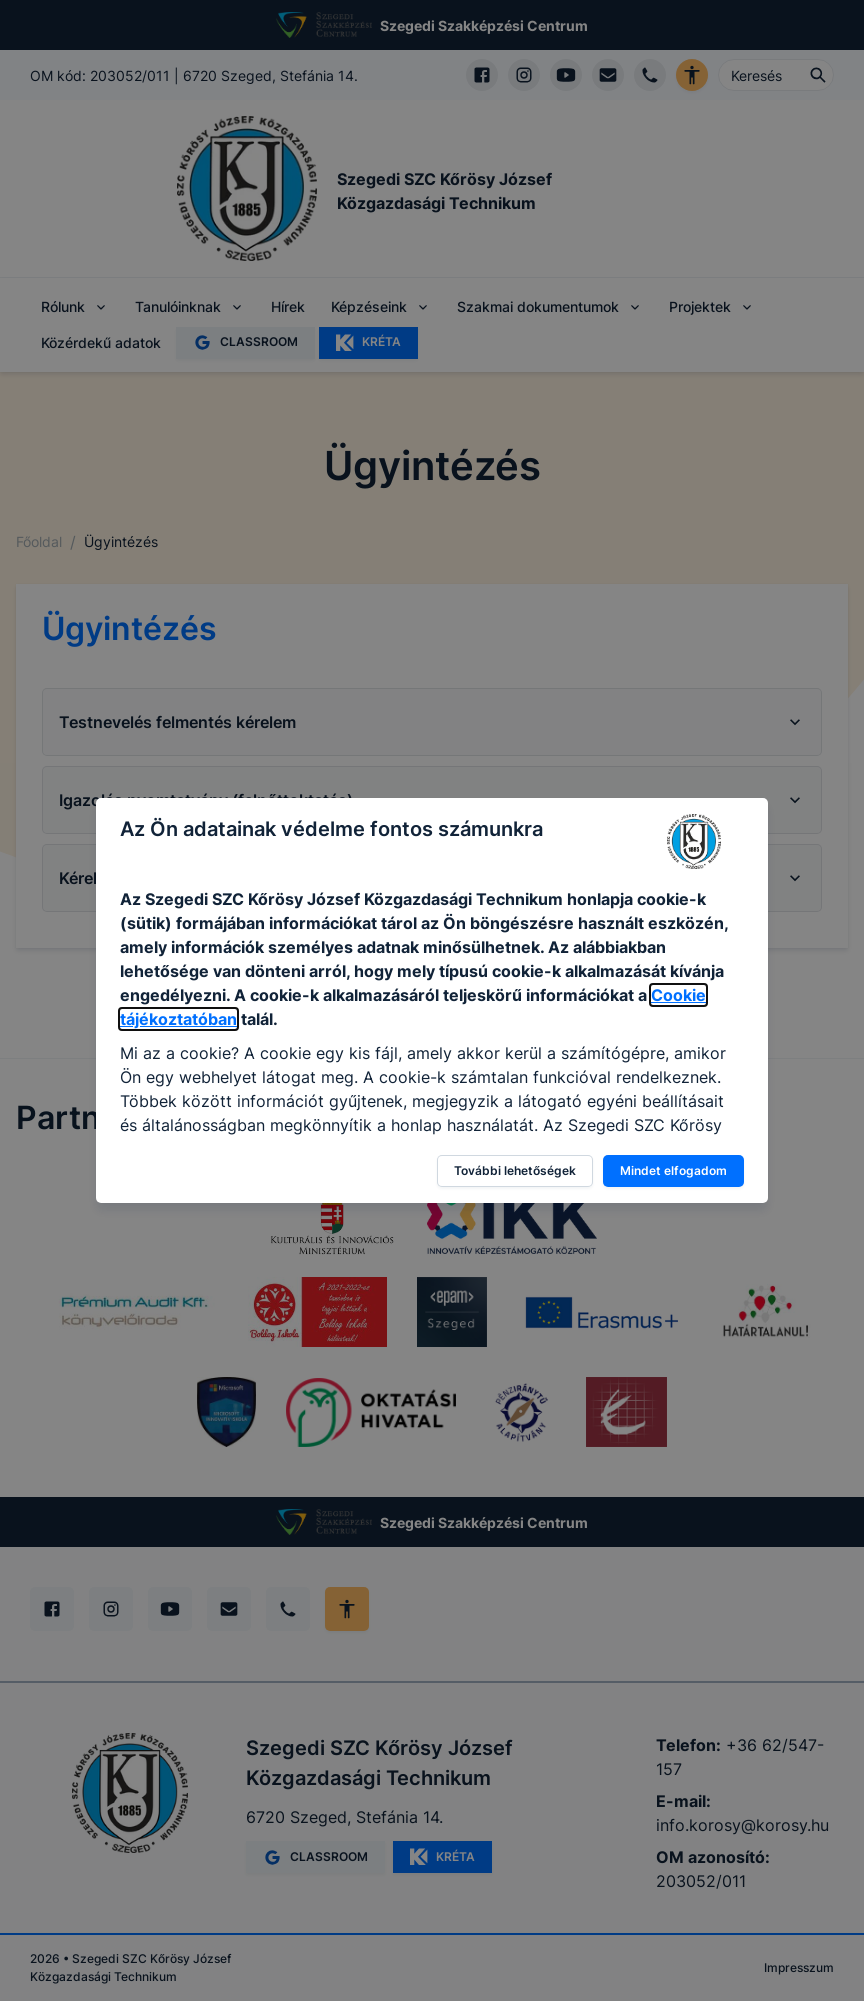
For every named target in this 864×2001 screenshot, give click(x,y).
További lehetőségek (515, 1170)
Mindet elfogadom (673, 1170)
